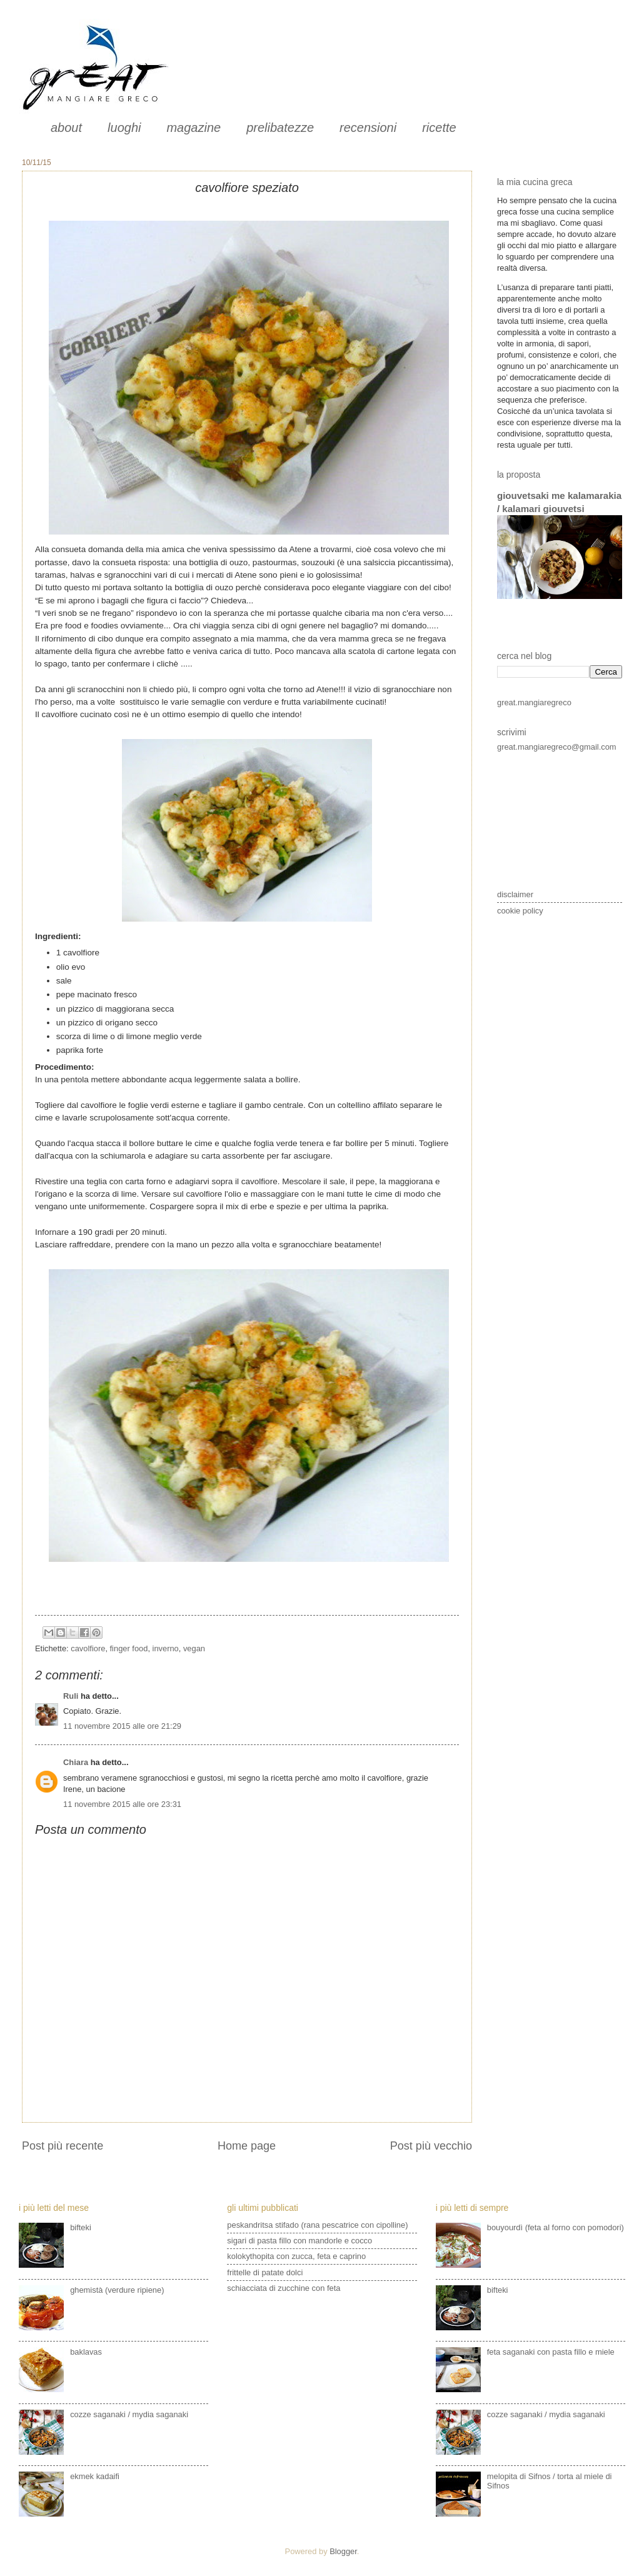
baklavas (86, 2352)
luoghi (124, 127)
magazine (193, 127)
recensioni (368, 127)
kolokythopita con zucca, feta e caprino (296, 2256)
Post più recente (62, 2146)
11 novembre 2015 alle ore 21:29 (122, 1726)
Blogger (343, 2551)
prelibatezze (280, 127)
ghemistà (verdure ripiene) (117, 2290)
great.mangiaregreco (534, 702)
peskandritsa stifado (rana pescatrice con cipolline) (317, 2225)
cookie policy (520, 910)
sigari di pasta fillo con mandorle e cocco (299, 2240)
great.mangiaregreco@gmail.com (556, 747)
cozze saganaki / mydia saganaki (129, 2414)
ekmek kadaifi (94, 2476)
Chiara (77, 1762)
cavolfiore (88, 1648)
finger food (129, 1648)
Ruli (70, 1696)
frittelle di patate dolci (265, 2272)
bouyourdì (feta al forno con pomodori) (555, 2227)
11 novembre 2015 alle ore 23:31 (122, 1804)
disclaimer (515, 894)
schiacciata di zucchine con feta (283, 2288)
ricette (439, 127)
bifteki (80, 2227)
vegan (194, 1648)
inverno (166, 1648)
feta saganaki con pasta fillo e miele (551, 2352)
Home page (247, 2146)
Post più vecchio (431, 2146)
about (66, 127)
